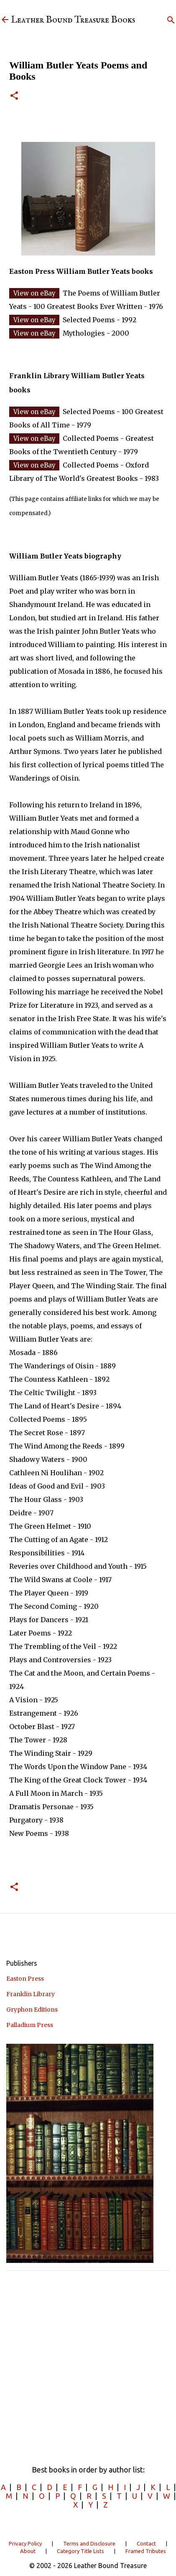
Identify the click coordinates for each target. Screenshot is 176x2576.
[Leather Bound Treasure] (5, 20)
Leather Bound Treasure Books (73, 20)
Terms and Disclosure (89, 2543)
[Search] (171, 20)
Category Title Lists (80, 2551)
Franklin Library (30, 1994)
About (28, 2551)
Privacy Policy (25, 2543)
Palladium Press (29, 2025)
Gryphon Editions (32, 2009)
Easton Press (25, 1978)
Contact (146, 2543)
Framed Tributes (145, 2551)
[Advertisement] (88, 2365)
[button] (14, 96)
